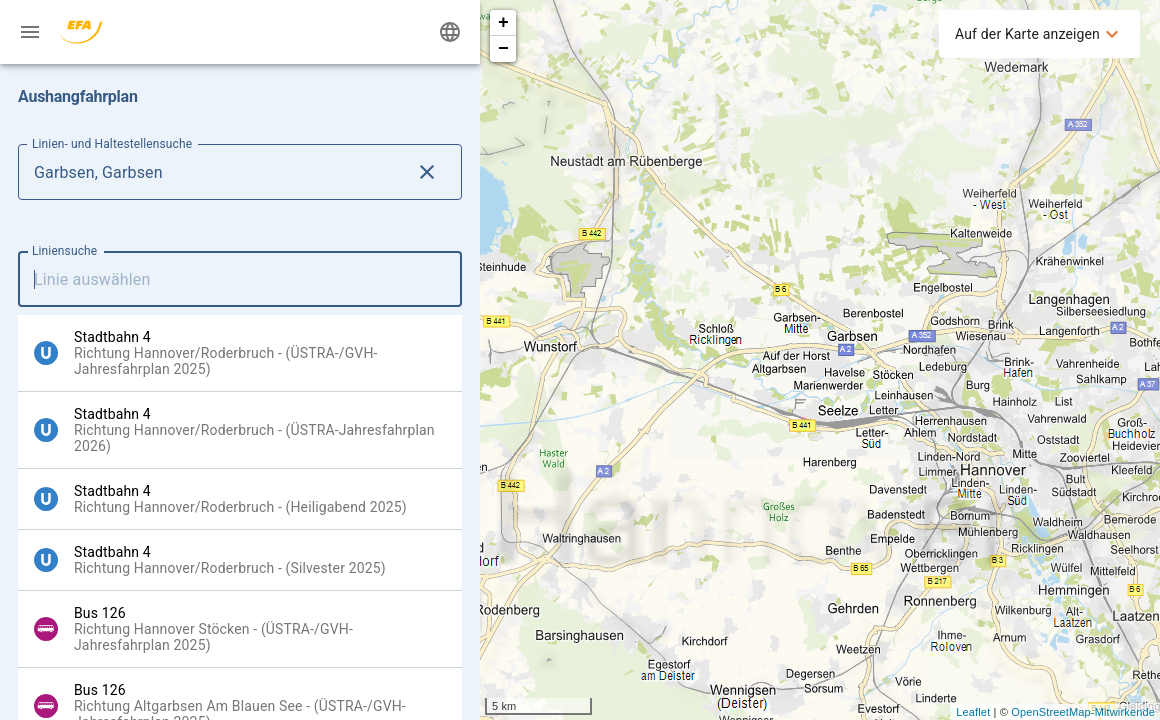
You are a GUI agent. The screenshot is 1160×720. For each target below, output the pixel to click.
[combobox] (240, 279)
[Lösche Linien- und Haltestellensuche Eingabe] (427, 172)
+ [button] (503, 23)
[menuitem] (1039, 34)
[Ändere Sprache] (450, 32)
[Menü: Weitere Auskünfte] (30, 32)
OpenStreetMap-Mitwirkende (1083, 712)
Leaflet (973, 712)
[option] (240, 353)
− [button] (503, 49)
